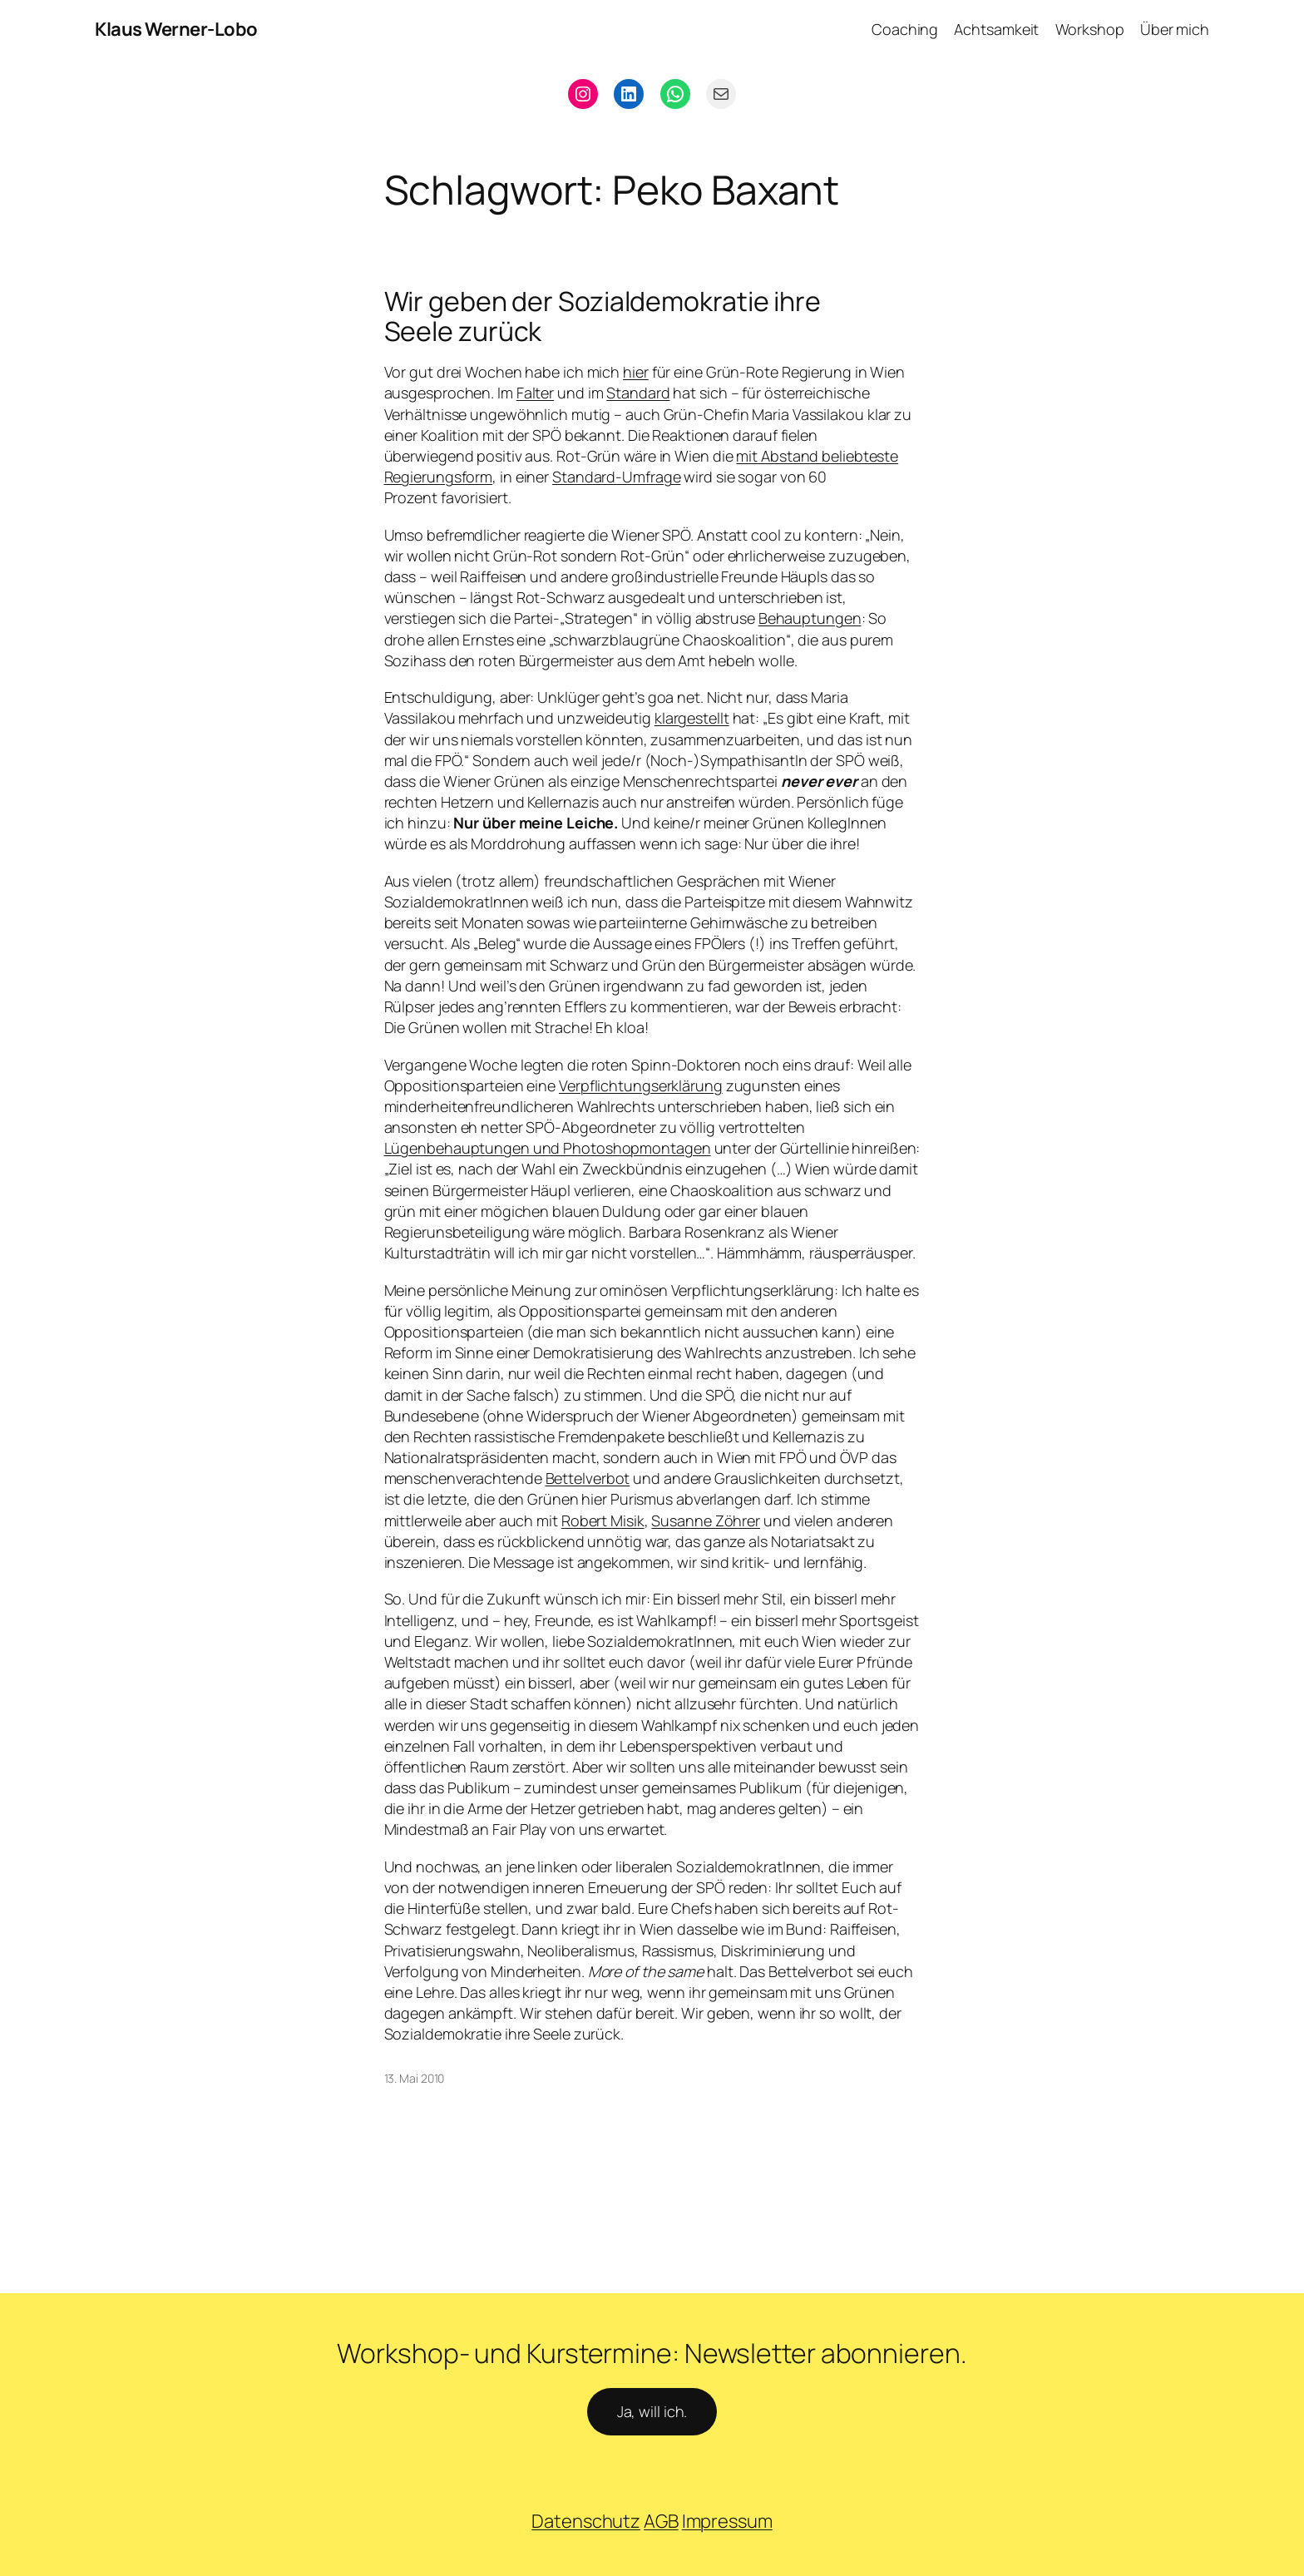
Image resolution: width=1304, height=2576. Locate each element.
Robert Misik (603, 1520)
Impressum (727, 2521)
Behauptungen (810, 618)
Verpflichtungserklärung (641, 1085)
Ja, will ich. (652, 2411)
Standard (637, 393)
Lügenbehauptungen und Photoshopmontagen (547, 1148)
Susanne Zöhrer (705, 1520)
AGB (661, 2521)
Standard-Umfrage (616, 477)
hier (636, 372)
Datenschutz (585, 2521)
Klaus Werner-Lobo (176, 29)
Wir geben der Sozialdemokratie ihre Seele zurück (603, 316)
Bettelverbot (588, 1478)
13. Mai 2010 (414, 2078)
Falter (535, 393)
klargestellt (691, 718)
